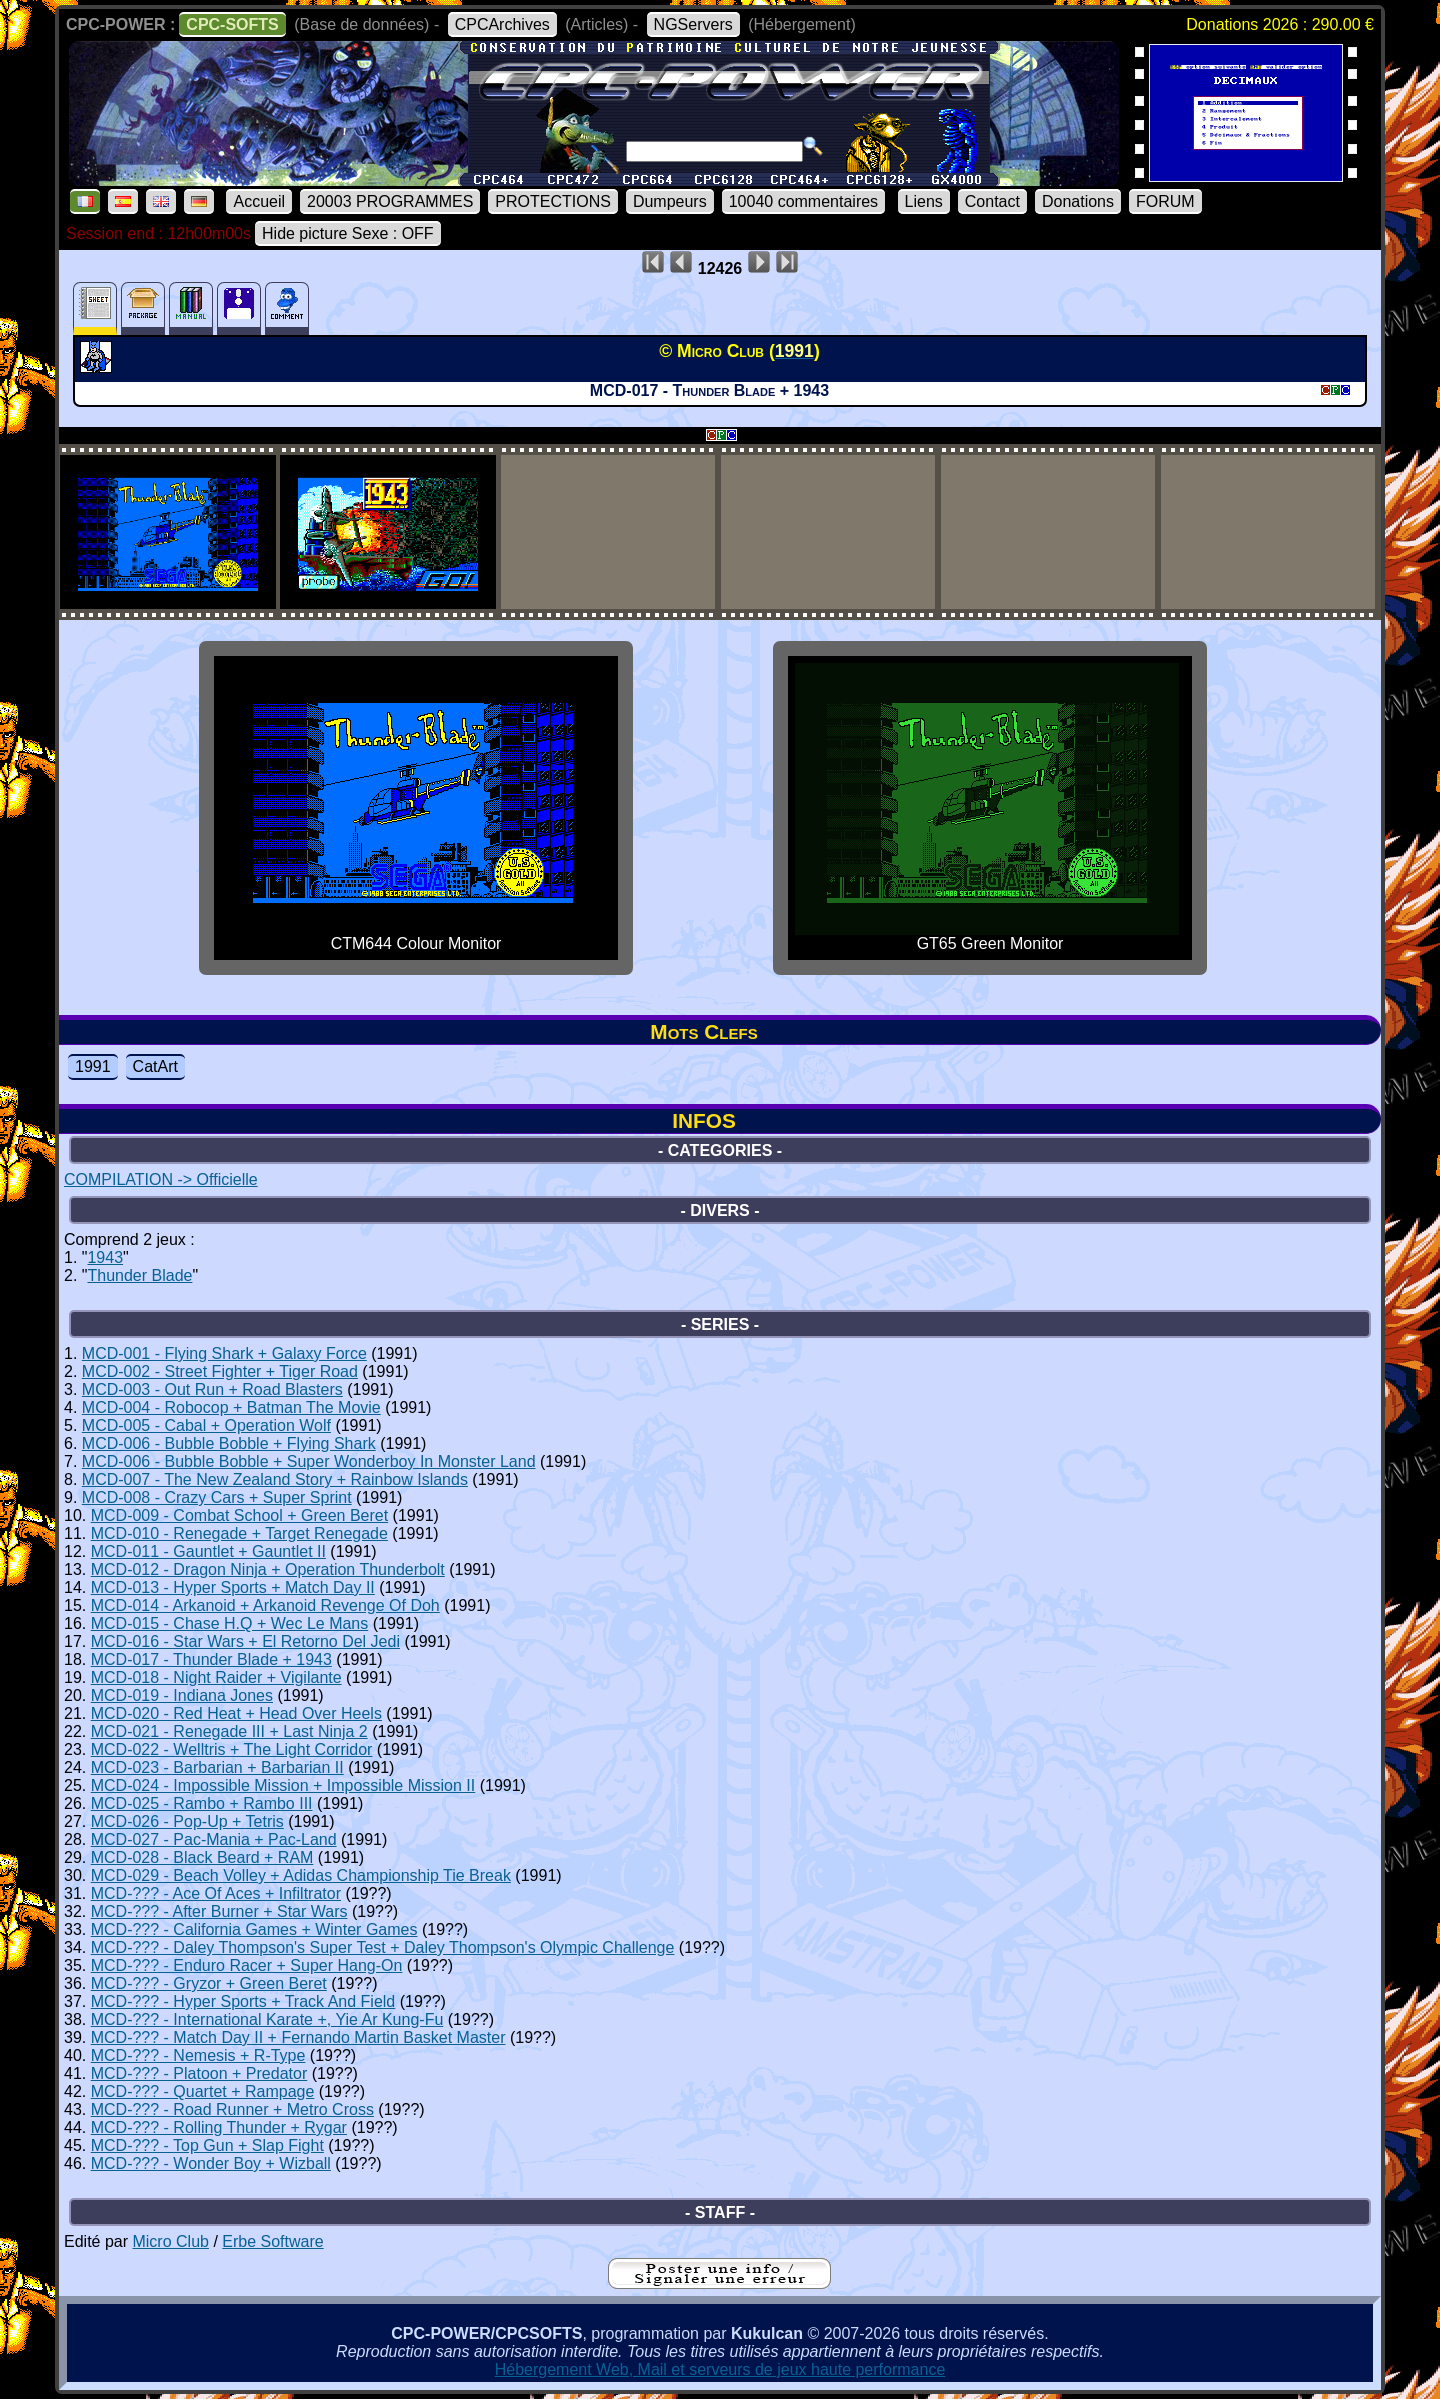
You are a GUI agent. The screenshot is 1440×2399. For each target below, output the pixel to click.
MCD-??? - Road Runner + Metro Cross (232, 2109)
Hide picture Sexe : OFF (348, 233)
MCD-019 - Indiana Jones (182, 1695)
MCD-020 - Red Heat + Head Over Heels (236, 1713)
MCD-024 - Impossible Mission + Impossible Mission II (283, 1785)
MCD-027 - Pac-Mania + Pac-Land (214, 1839)
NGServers (693, 24)
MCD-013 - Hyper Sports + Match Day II (233, 1587)
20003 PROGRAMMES (390, 201)
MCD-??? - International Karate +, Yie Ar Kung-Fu (267, 2019)
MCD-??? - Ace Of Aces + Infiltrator (216, 1893)
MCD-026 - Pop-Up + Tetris (187, 1821)
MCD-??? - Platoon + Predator (199, 2073)
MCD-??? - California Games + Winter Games (254, 1929)
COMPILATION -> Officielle (161, 1179)
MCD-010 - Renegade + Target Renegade (239, 1533)
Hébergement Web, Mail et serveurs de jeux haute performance (720, 2369)
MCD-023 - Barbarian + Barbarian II (217, 1767)
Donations (1078, 201)
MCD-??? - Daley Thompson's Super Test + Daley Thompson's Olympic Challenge (383, 1947)
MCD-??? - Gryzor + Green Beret (209, 1983)
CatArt (155, 1066)
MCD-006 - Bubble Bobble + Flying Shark (229, 1443)
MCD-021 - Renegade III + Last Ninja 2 (229, 1731)
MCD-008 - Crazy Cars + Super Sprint (217, 1497)
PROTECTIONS (553, 201)
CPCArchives (502, 24)
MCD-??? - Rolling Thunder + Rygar (219, 2127)
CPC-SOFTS (232, 24)
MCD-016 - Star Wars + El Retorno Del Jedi (245, 1641)
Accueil (259, 201)
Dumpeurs (670, 201)
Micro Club (170, 2241)
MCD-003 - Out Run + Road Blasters (212, 1389)
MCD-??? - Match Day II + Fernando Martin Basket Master (298, 2037)
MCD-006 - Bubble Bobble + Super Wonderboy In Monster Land (309, 1461)
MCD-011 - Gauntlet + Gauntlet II (208, 1551)
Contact (992, 201)
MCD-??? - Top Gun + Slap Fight (207, 2145)
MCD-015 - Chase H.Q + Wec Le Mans (230, 1623)
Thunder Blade (139, 1275)
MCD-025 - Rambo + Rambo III (202, 1803)
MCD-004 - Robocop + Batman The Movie (231, 1407)
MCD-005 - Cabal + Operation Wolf (206, 1425)
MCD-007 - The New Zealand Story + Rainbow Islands (275, 1479)
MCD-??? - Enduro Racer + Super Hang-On (247, 1965)
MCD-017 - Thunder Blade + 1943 (211, 1659)
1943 (105, 1257)
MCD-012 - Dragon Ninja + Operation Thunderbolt (268, 1569)
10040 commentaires (803, 201)
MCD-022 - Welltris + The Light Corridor (232, 1749)
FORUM (1165, 201)
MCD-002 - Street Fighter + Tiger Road (220, 1371)
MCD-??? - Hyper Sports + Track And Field (243, 2001)
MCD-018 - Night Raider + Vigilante (216, 1677)
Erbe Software (272, 2241)
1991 (93, 1066)
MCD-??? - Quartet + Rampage (203, 2091)
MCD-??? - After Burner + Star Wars (219, 1911)
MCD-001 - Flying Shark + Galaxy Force (224, 1353)
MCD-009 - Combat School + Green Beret (239, 1515)
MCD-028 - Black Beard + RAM (202, 1857)
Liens (924, 201)
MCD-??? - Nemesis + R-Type (198, 2055)
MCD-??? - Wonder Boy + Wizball (211, 2163)
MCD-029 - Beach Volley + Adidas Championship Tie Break (301, 1875)
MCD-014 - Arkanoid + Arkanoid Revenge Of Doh (265, 1605)
